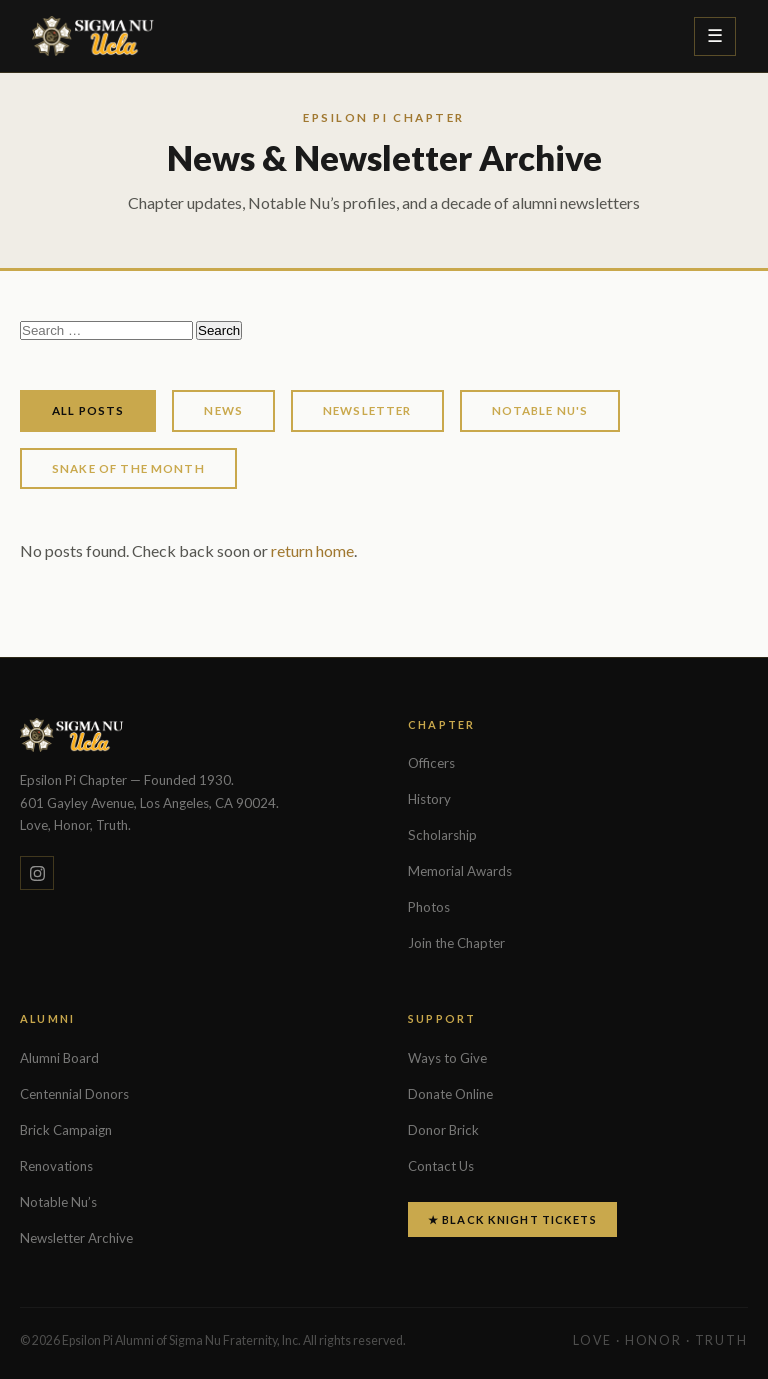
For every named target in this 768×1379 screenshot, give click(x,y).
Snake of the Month (128, 468)
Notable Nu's (540, 410)
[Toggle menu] (715, 36)
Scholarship (442, 835)
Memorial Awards (460, 871)
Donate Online (450, 1094)
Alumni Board (59, 1058)
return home (312, 550)
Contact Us (441, 1166)
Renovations (56, 1166)
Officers (431, 763)
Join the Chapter (456, 943)
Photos (429, 907)
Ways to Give (447, 1058)
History (429, 799)
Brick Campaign (66, 1130)
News (223, 410)
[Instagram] (37, 873)
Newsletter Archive (76, 1238)
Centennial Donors (74, 1094)
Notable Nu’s (58, 1202)
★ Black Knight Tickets (512, 1219)
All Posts (88, 410)
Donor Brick (443, 1130)
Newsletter (367, 410)
